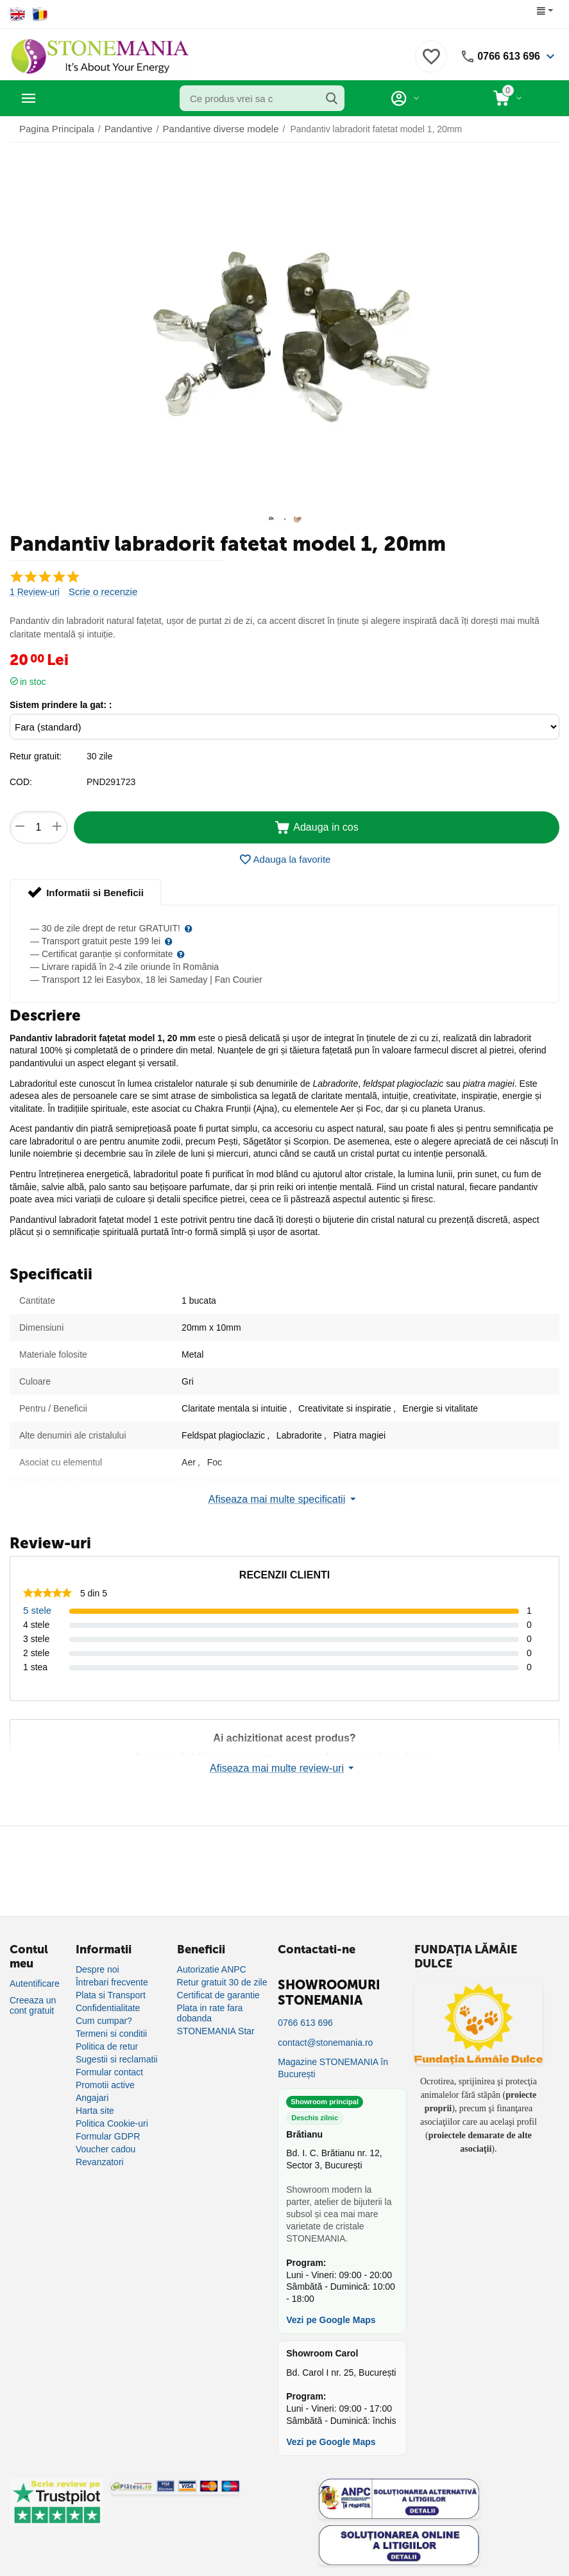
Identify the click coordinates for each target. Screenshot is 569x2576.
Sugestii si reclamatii (117, 2064)
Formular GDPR (108, 2141)
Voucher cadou (105, 2154)
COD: (21, 787)
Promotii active (105, 2090)
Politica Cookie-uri (112, 2128)
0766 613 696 (505, 56)
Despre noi (97, 1974)
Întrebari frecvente (112, 1987)
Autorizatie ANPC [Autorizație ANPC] (211, 1974)
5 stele (36, 1615)
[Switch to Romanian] (40, 14)
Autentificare (35, 1989)
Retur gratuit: (36, 761)
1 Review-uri (35, 597)
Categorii (68, 98)
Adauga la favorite (284, 864)
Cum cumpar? (104, 2026)
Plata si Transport (111, 2000)
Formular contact (109, 2077)
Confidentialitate (108, 2013)
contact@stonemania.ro (325, 2048)
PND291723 (111, 787)
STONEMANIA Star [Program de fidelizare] (216, 2036)
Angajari (92, 2103)
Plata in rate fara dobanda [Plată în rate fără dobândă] (210, 2018)
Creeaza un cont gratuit (33, 2010)
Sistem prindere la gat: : (61, 710)
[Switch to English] (18, 14)
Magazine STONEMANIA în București (333, 2073)
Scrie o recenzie (101, 597)
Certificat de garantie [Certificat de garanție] (218, 2000)
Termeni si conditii (111, 2039)
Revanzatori (100, 2167)
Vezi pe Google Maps (330, 2325)
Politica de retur (107, 2051)
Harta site (95, 2116)
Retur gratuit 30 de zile (222, 1987)
